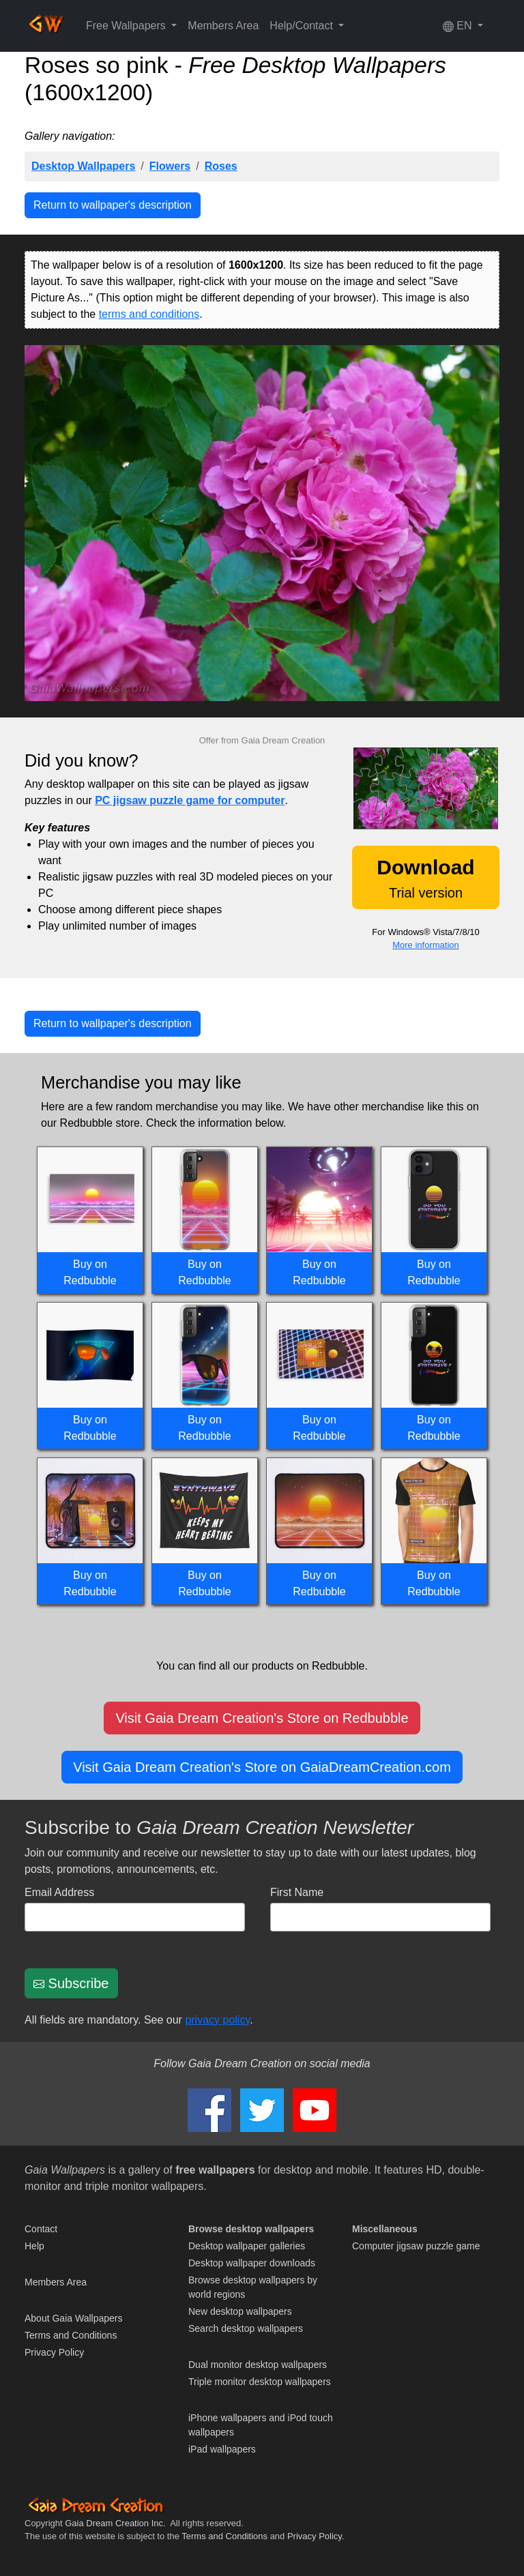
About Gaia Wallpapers (73, 2318)
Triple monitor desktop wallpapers (259, 2381)
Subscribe (71, 1983)
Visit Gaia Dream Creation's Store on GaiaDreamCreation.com (262, 1767)
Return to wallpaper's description (112, 205)
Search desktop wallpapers (245, 2328)
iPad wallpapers (222, 2449)
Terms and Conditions (71, 2335)
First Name (296, 1892)
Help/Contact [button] (303, 25)
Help (34, 2245)
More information (425, 945)
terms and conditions (149, 314)
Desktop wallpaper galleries (246, 2245)
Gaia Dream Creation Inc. (115, 2523)
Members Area (223, 25)
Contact (41, 2228)
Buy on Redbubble (89, 1272)
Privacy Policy (54, 2352)
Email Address (59, 1892)
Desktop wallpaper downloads (251, 2262)
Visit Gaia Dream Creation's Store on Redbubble (261, 1718)
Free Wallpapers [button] (127, 25)
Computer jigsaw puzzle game (416, 2245)
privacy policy (217, 2020)
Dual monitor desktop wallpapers (257, 2364)
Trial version (425, 878)
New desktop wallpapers (240, 2311)
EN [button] (459, 26)
